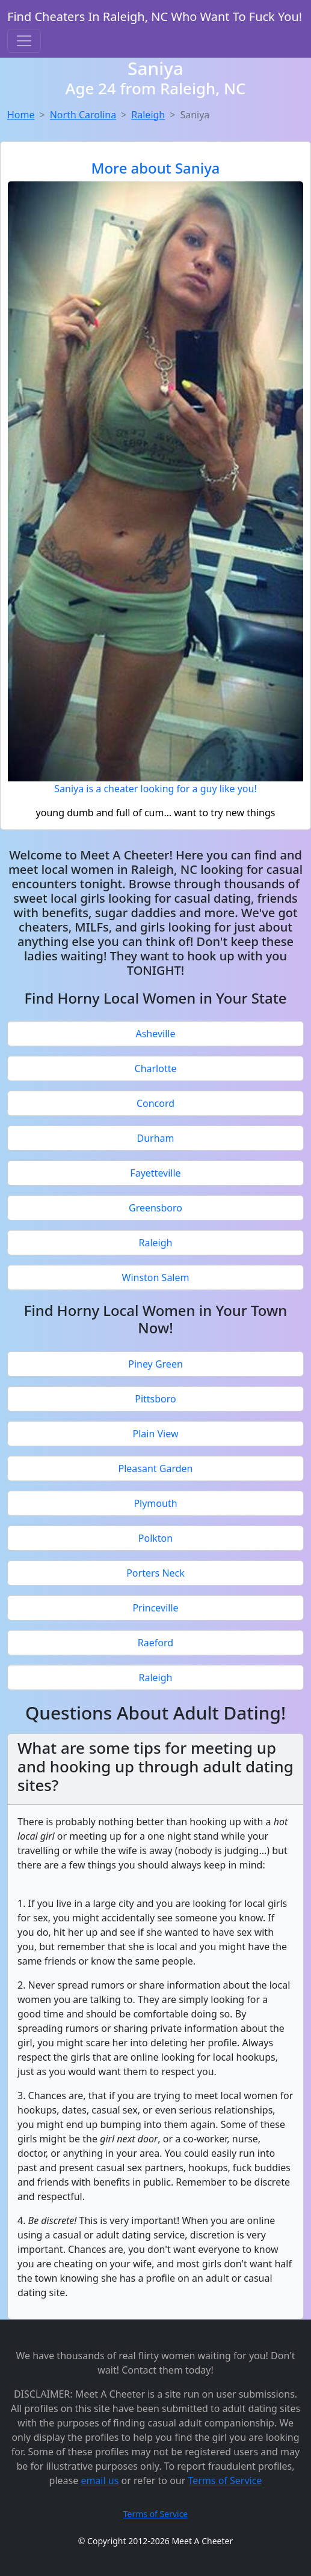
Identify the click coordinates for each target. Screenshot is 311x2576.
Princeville (155, 1607)
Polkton (155, 1538)
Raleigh (148, 114)
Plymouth (155, 1503)
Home (21, 114)
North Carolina (83, 114)
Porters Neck (155, 1573)
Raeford (155, 1642)
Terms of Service (225, 2480)
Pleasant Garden (156, 1468)
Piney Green (155, 1364)
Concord (155, 1103)
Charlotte (156, 1068)
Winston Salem (155, 1277)
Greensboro (155, 1207)
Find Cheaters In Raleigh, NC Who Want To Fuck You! (154, 16)
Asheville (155, 1033)
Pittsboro (155, 1398)
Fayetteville (155, 1173)
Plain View (156, 1433)
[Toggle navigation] (24, 41)
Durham (155, 1138)
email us (100, 2480)
